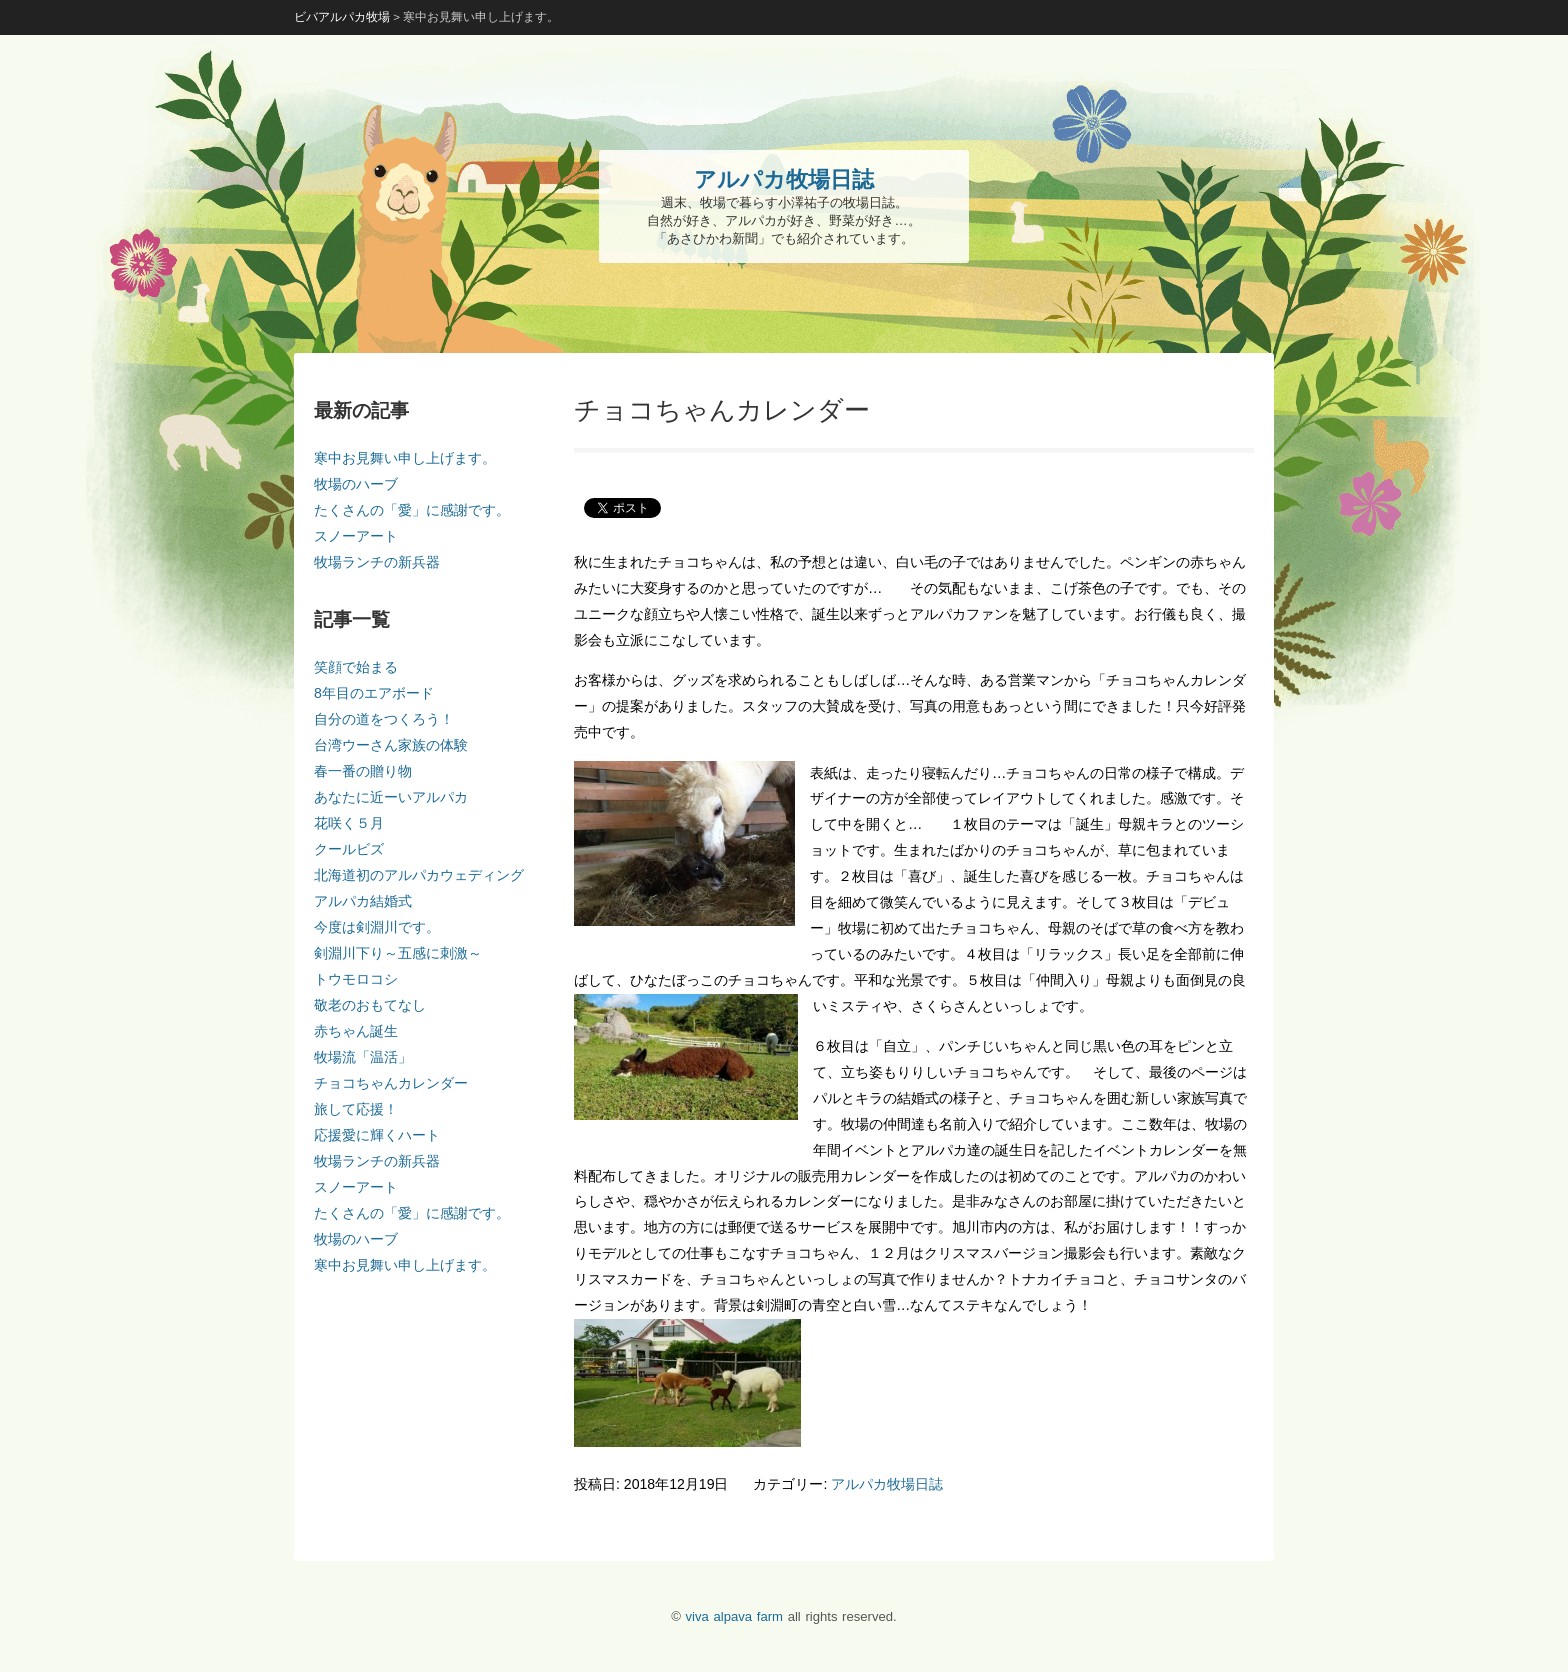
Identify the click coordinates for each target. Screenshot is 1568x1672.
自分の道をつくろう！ (384, 719)
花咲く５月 (349, 823)
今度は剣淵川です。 (377, 927)
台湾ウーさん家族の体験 (391, 745)
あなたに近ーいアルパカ (391, 797)
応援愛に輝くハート (377, 1135)
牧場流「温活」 (363, 1057)
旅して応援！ (356, 1109)
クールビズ (349, 849)
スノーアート (356, 536)
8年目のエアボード (374, 693)
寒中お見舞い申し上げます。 (405, 458)
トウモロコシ (356, 979)
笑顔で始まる (356, 667)
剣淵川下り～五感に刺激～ (398, 953)
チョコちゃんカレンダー (391, 1083)
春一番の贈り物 (363, 771)
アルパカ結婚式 (363, 901)
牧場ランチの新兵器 (377, 562)
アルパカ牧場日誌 (887, 1484)
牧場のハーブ (356, 484)
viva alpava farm (734, 1616)
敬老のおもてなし (370, 1005)
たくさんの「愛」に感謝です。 (412, 510)
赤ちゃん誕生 (356, 1031)
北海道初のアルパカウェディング (419, 875)
